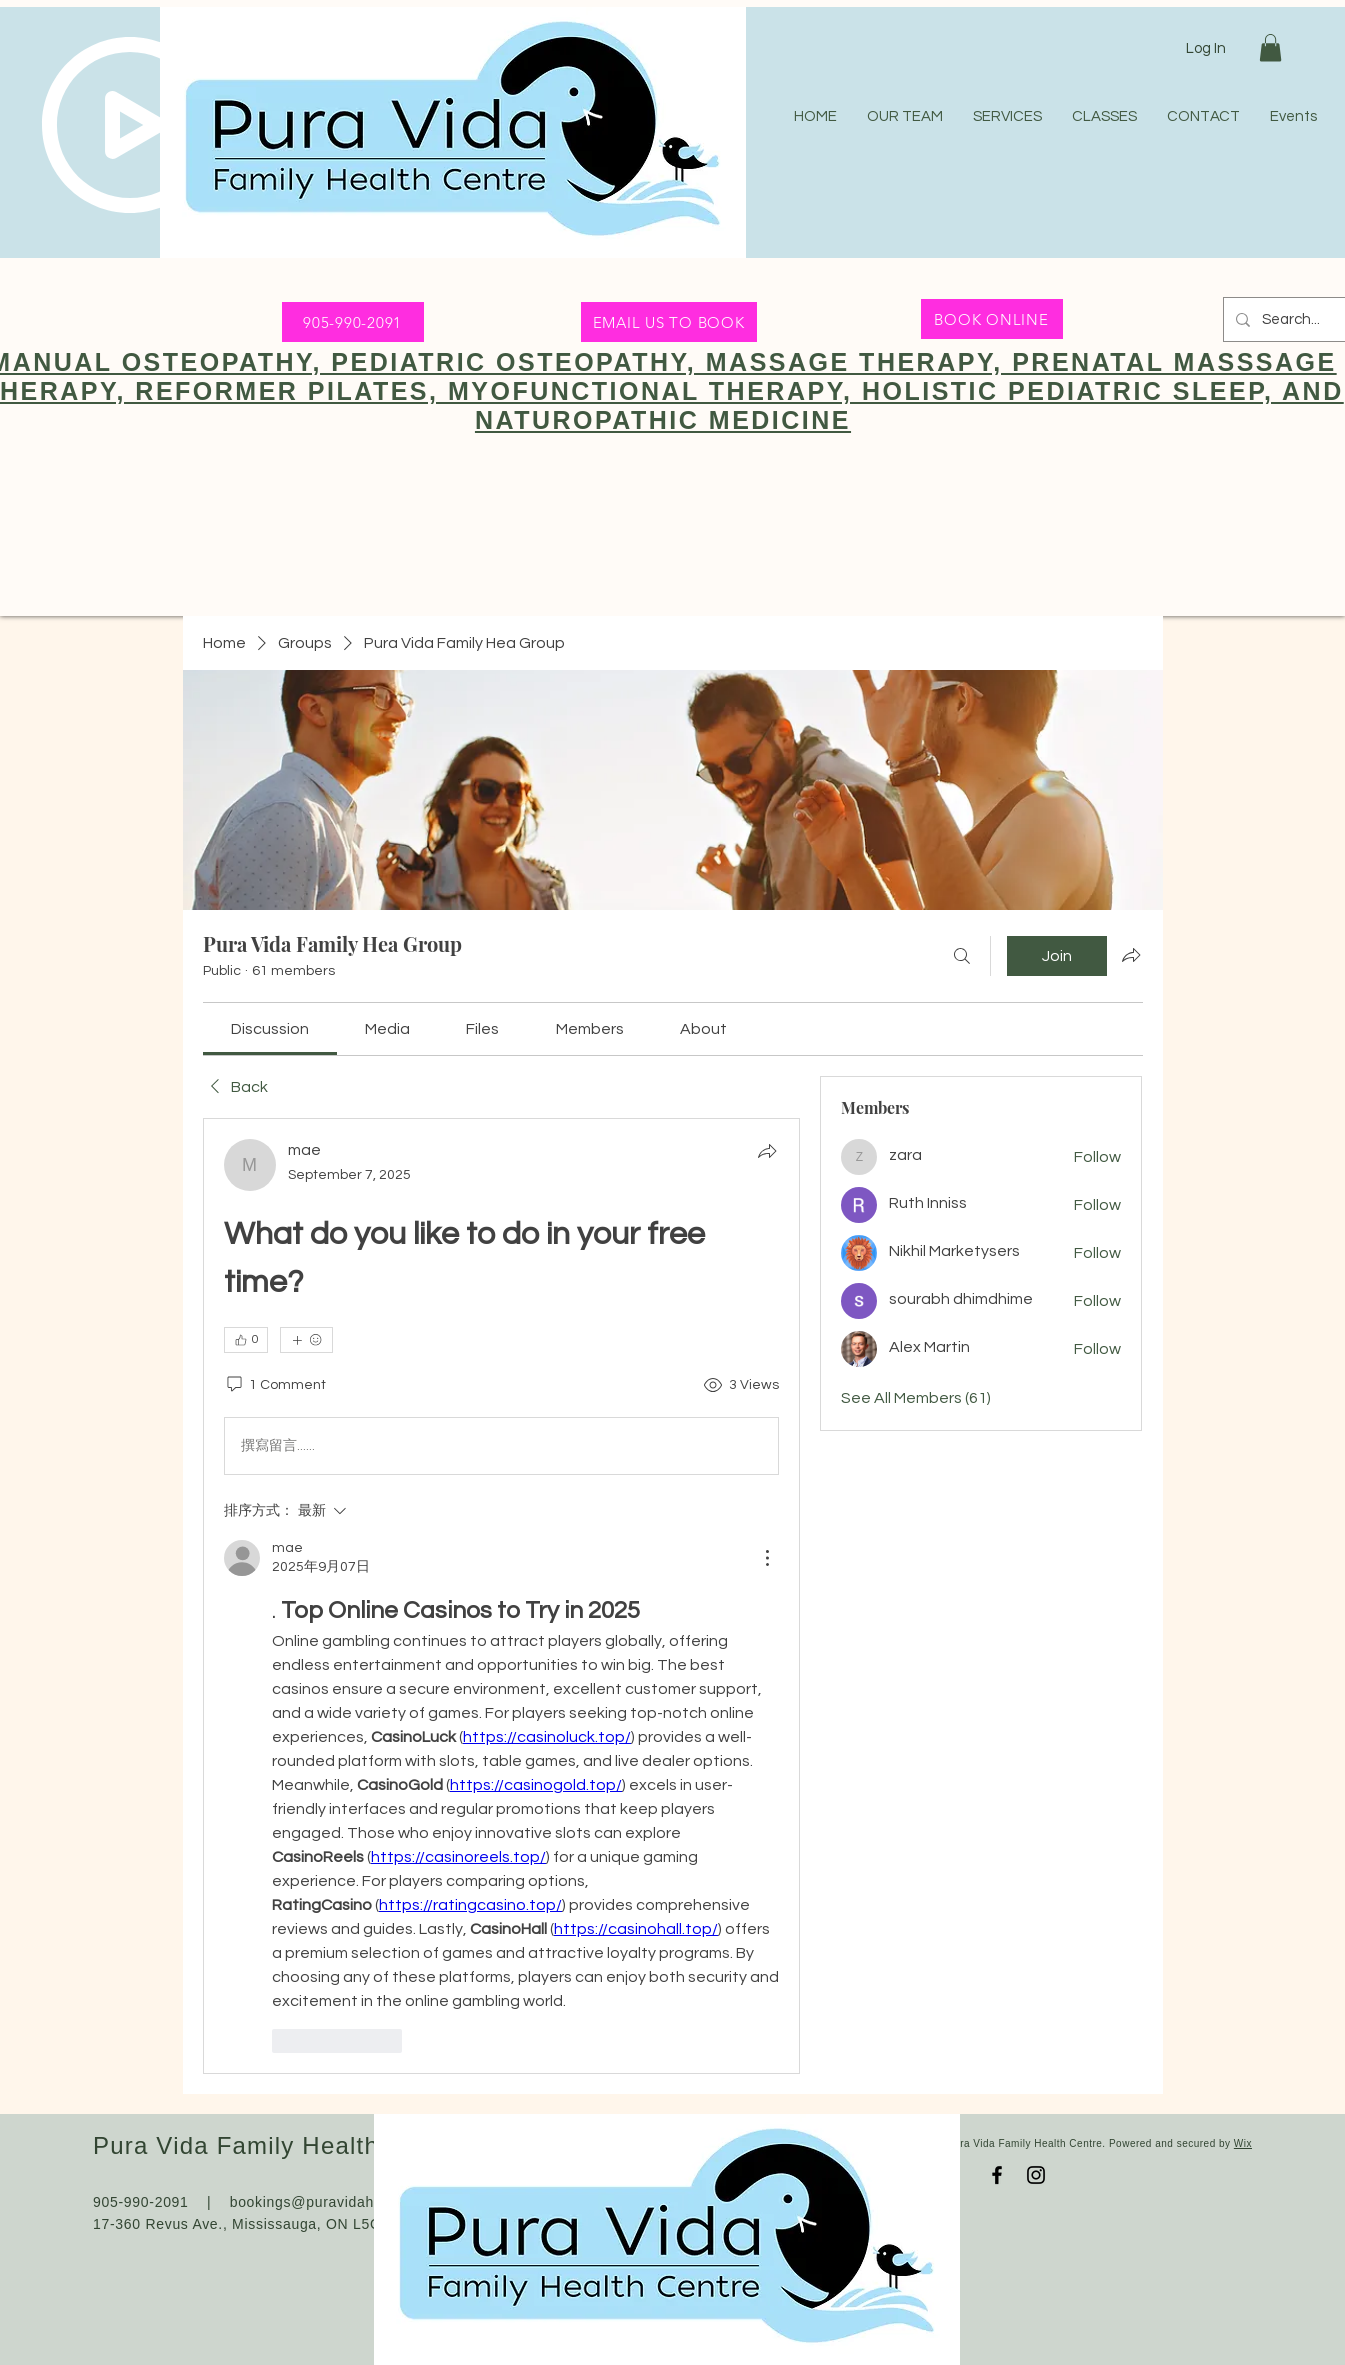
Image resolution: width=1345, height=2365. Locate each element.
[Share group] (1131, 955)
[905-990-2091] (353, 322)
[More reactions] (306, 1340)
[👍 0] (246, 1340)
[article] (502, 1595)
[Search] (962, 956)
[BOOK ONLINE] (992, 319)
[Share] (767, 1151)
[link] (270, 1029)
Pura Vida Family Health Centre (279, 2145)
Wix (1243, 2143)
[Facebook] (997, 2175)
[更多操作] (767, 1558)
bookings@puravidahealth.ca (329, 2202)
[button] (1270, 47)
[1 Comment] (275, 1386)
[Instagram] (1036, 2175)
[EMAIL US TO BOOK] (669, 322)
